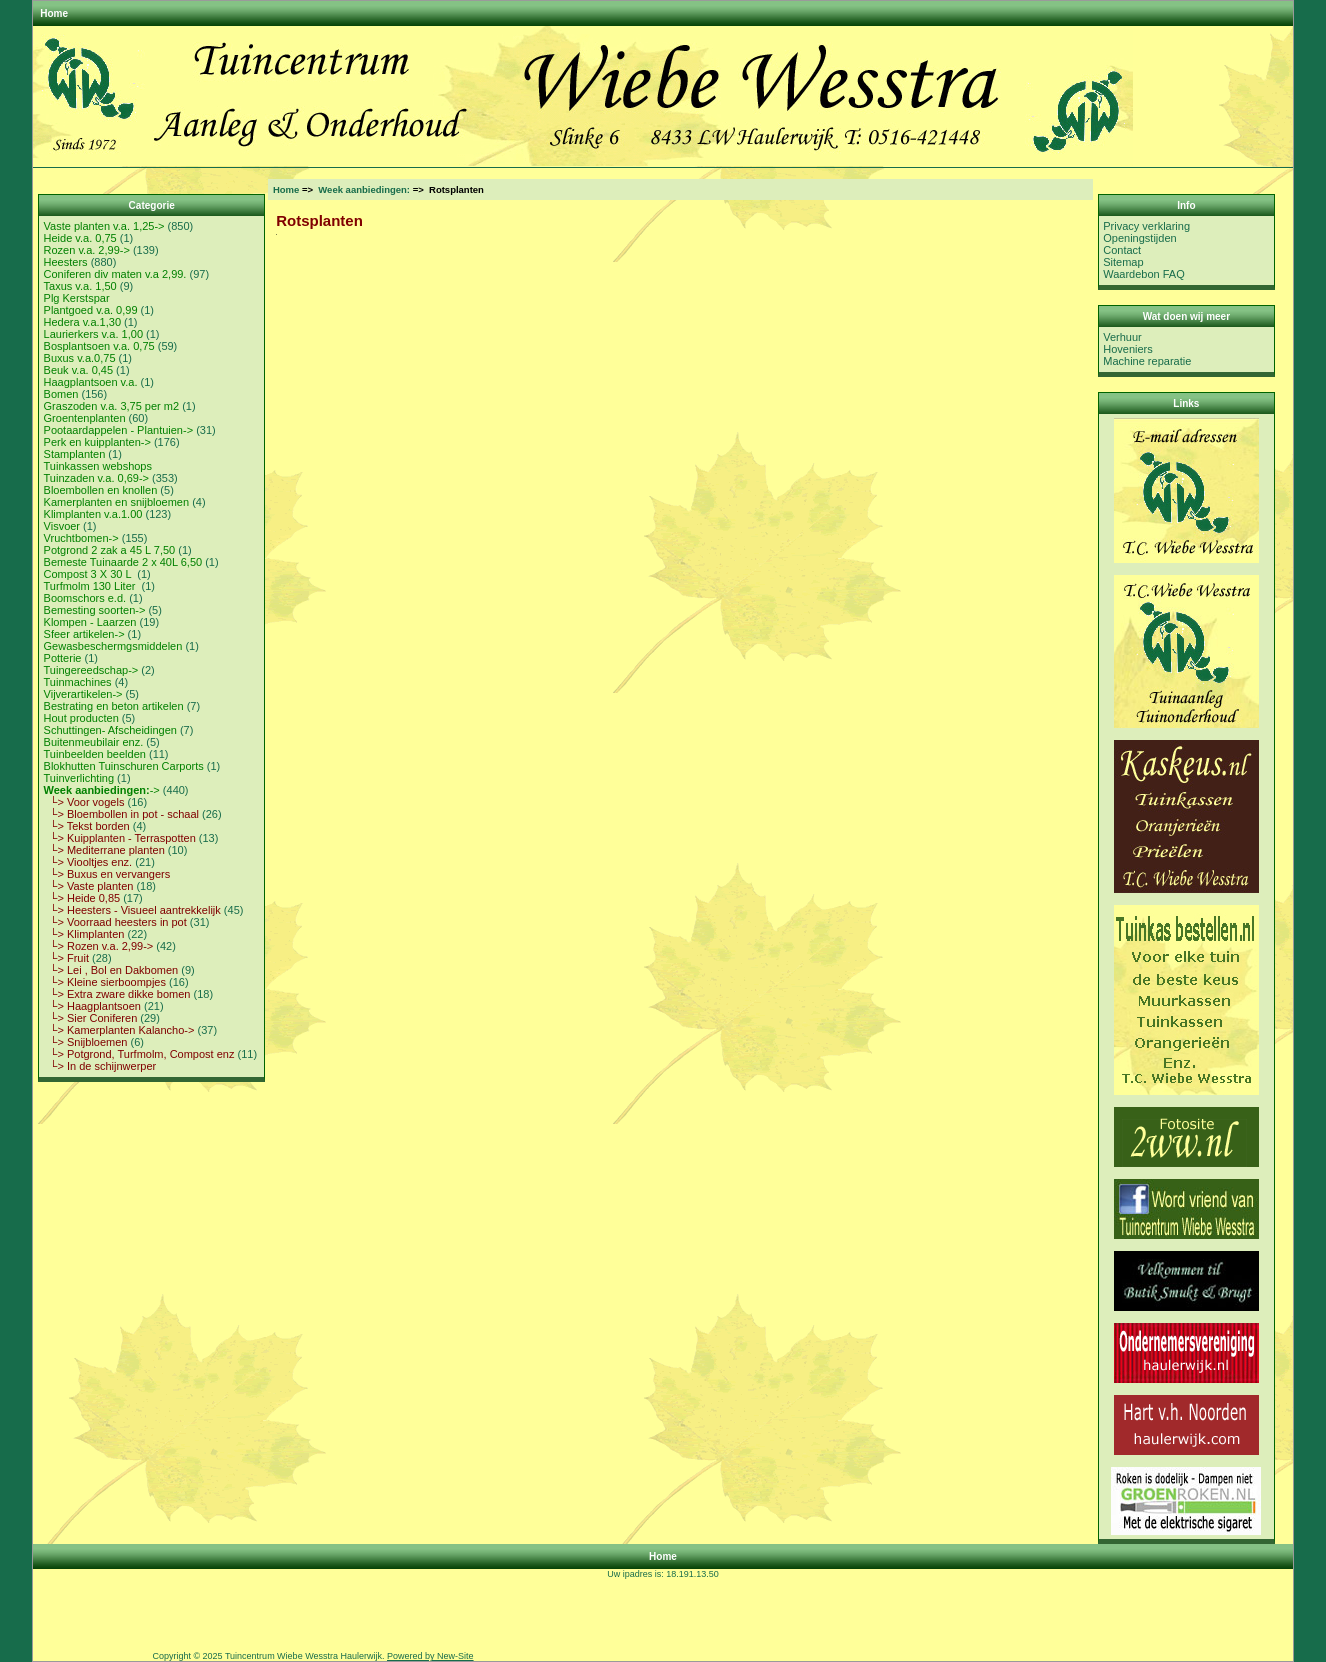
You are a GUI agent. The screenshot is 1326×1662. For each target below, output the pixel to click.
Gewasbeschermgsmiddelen (113, 646)
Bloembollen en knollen (101, 490)
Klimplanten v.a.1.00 (93, 514)
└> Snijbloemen (86, 1042)
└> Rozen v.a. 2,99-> (99, 946)
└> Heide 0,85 (82, 898)
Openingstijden (1139, 238)
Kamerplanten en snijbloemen (117, 502)
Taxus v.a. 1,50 (80, 286)
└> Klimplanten (84, 934)
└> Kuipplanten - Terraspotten (120, 838)
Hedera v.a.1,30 (82, 322)
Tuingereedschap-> (91, 670)
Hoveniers (1128, 349)
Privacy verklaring (1146, 226)
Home (54, 13)
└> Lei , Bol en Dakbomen (111, 970)
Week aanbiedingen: (364, 189)
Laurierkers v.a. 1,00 (93, 334)
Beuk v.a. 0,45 (79, 370)
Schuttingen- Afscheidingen (110, 730)
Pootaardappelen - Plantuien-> (119, 430)
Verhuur (1122, 337)
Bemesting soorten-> (95, 610)
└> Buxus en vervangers (107, 874)
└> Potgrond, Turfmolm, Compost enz (139, 1054)
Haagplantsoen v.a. (91, 382)
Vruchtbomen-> (81, 538)
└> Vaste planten (89, 886)
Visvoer (62, 526)
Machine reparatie (1147, 361)
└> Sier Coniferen (91, 1018)
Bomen (61, 394)
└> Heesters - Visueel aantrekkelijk (132, 910)
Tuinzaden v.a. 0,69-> (96, 478)
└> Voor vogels (84, 802)
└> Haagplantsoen (92, 1006)
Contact (1122, 250)
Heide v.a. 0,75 (80, 238)
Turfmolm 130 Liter (91, 586)
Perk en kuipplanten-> (97, 442)
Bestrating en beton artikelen (114, 706)
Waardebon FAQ (1144, 274)
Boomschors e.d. (85, 598)
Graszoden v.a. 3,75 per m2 (112, 406)
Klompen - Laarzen (90, 622)
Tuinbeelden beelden (95, 754)
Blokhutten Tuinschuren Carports (124, 766)
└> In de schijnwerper (100, 1066)
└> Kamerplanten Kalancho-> (119, 1030)
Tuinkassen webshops (98, 466)
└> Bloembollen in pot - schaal (121, 814)
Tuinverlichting (79, 778)
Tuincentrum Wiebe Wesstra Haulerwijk (303, 1656)
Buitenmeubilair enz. (94, 742)
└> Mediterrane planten (104, 850)
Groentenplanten (85, 418)
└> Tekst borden (87, 826)
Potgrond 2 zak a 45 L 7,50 (110, 550)
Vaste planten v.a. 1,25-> (104, 226)
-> (102, 790)
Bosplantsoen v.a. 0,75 (99, 346)
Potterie (63, 658)
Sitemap (1123, 262)
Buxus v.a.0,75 (80, 358)
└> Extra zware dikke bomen (117, 994)
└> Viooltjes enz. (88, 862)
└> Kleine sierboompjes (105, 982)
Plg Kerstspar (77, 298)
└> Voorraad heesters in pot (115, 922)
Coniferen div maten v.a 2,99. (115, 274)
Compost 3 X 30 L (89, 574)
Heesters (66, 262)
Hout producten (81, 718)
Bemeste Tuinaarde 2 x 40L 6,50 (123, 562)
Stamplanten (75, 454)
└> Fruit (66, 958)
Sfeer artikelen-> (84, 634)
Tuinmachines (78, 682)
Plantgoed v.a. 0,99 (91, 310)
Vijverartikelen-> (83, 694)
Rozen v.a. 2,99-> (87, 250)
